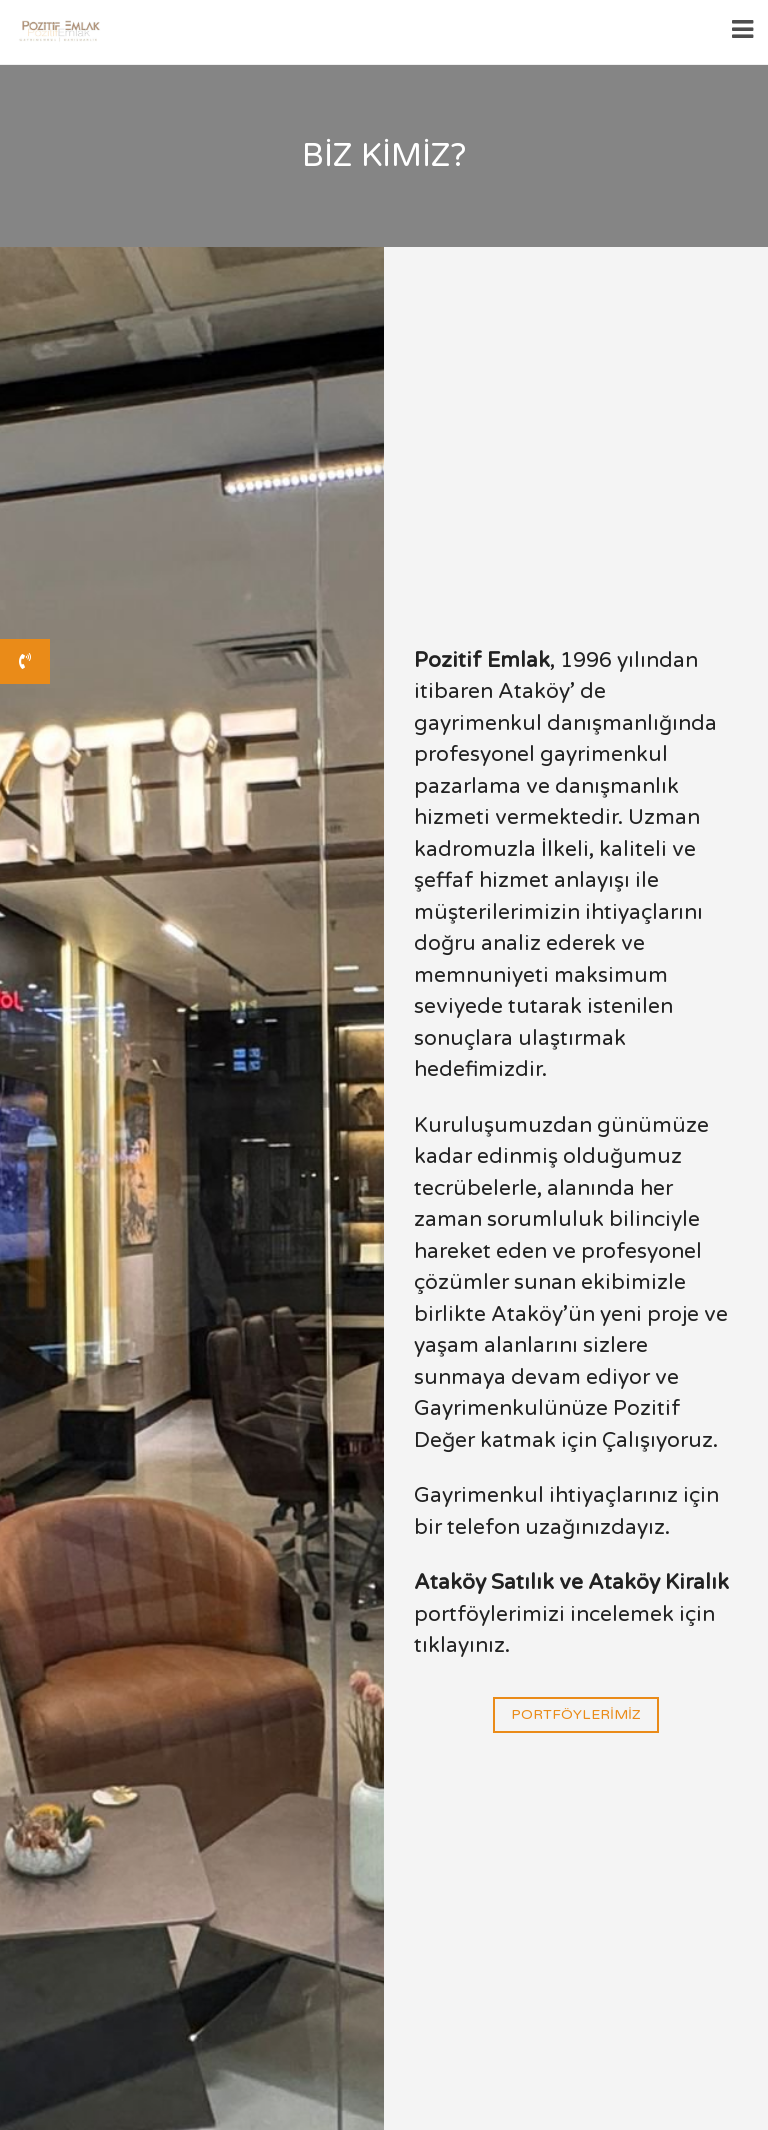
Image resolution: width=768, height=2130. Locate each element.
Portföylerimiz (576, 1715)
